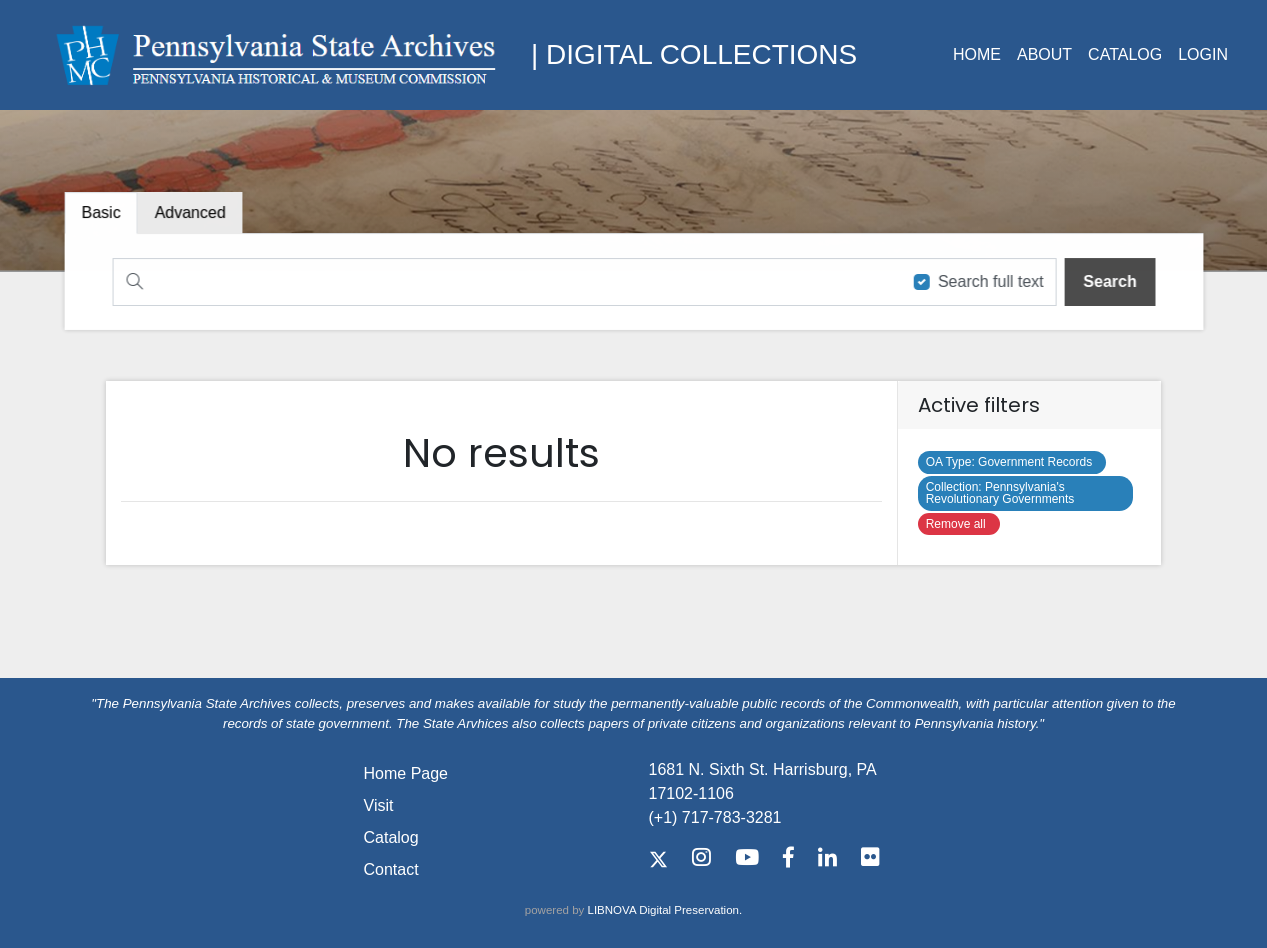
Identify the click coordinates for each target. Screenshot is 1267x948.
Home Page (406, 773)
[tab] (195, 213)
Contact (391, 869)
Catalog (1125, 54)
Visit (379, 805)
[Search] (503, 281)
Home (977, 54)
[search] (1104, 281)
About (1044, 54)
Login (1203, 54)
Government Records (1012, 462)
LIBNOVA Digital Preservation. (665, 910)
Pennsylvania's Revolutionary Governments (1003, 493)
